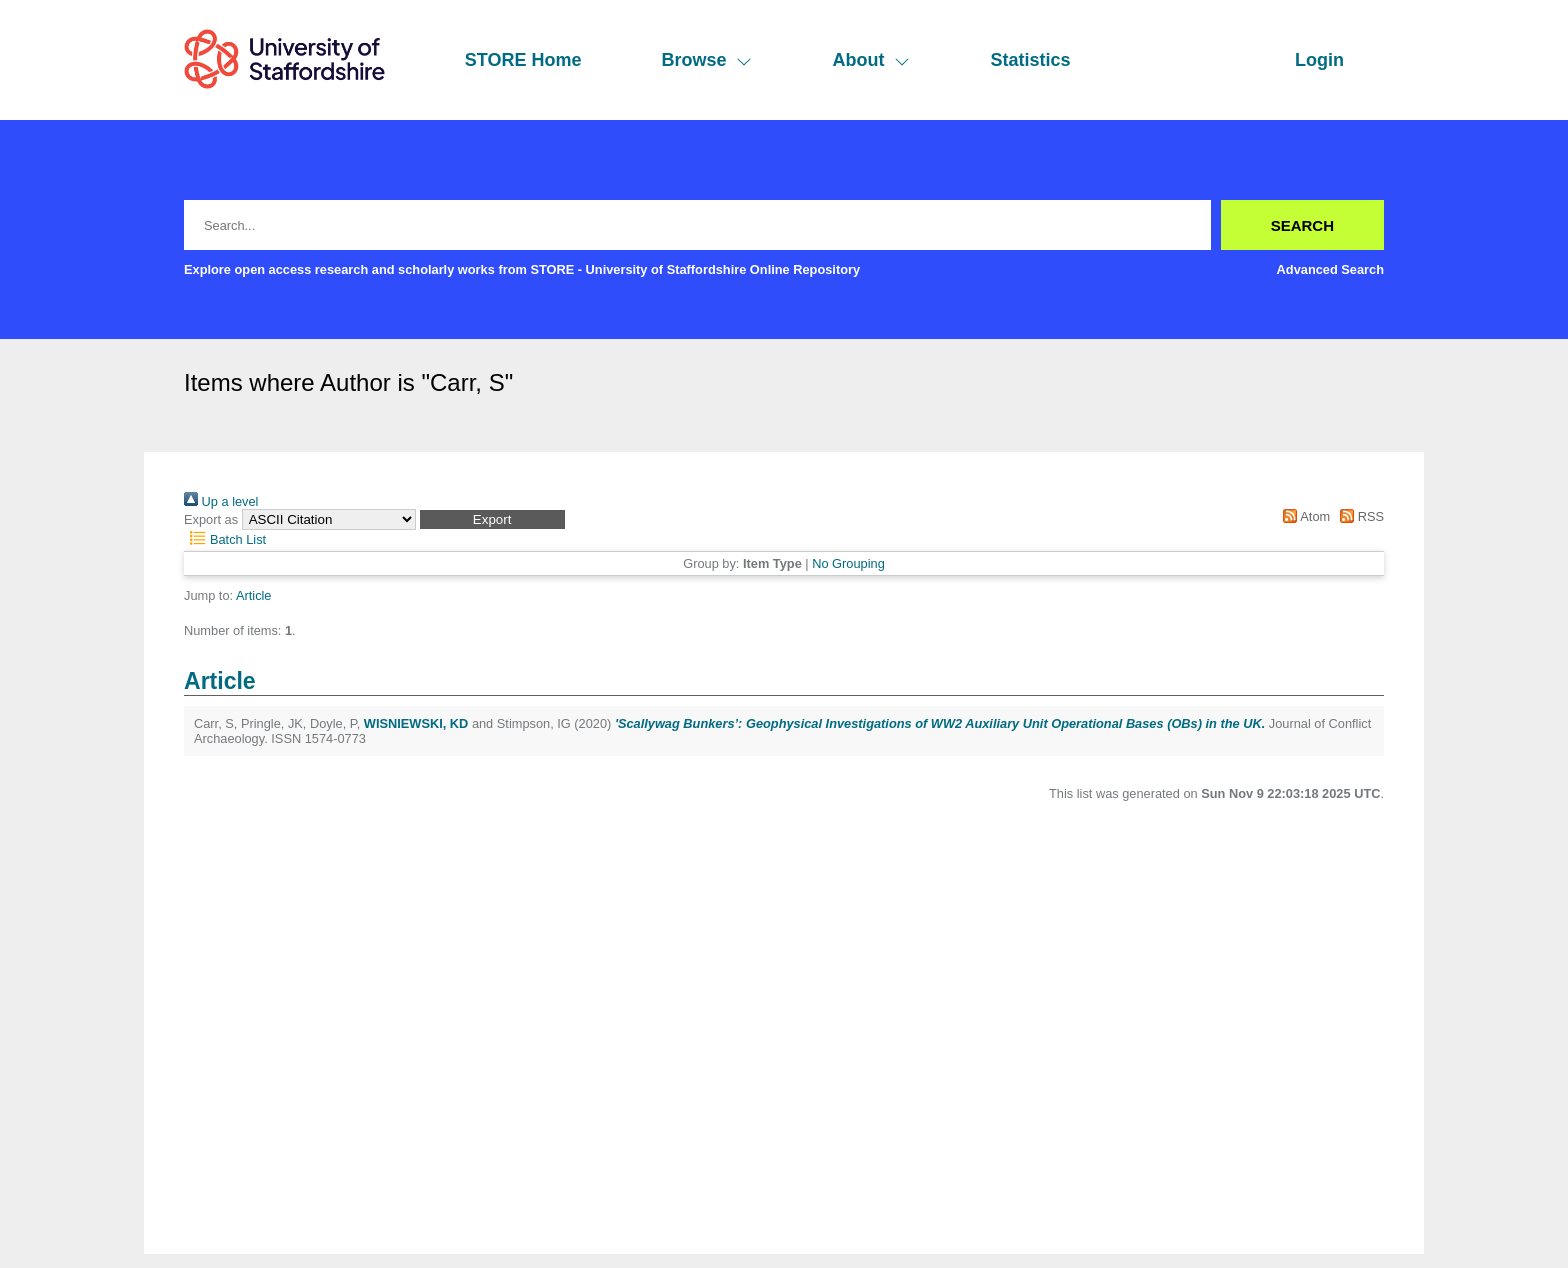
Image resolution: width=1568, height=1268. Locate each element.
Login (1319, 60)
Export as (211, 519)
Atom (1303, 516)
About (871, 60)
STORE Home (523, 60)
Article (254, 595)
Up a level (221, 501)
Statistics (1030, 60)
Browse (706, 60)
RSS (1359, 516)
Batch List (225, 539)
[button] (492, 519)
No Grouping (848, 563)
